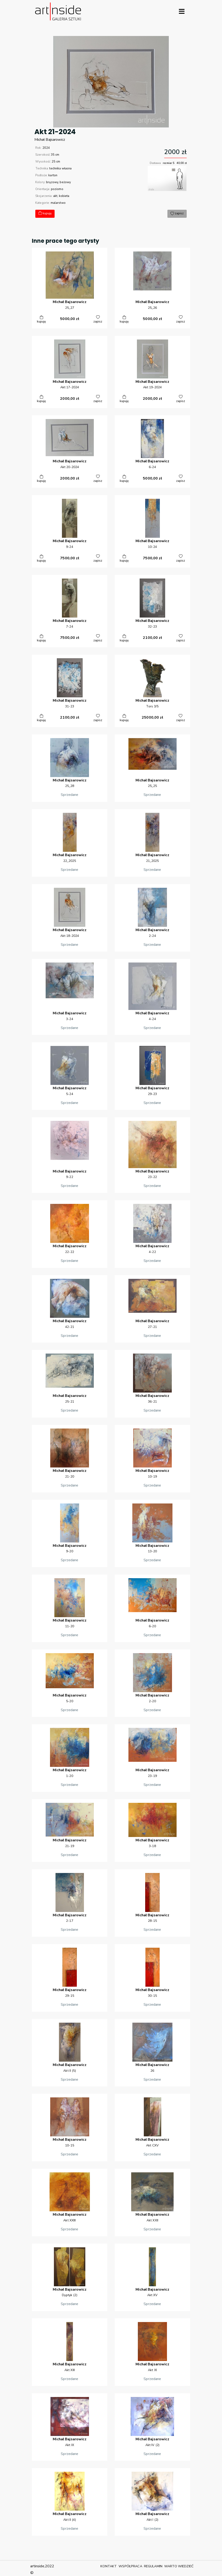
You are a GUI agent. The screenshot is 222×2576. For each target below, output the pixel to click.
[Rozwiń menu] (181, 11)
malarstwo (58, 203)
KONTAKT (108, 2566)
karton (52, 175)
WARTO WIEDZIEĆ (179, 2566)
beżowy (65, 182)
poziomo (57, 189)
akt (55, 196)
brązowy (52, 182)
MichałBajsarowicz (49, 139)
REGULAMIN (153, 2566)
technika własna (60, 168)
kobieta (64, 196)
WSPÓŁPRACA (130, 2566)
